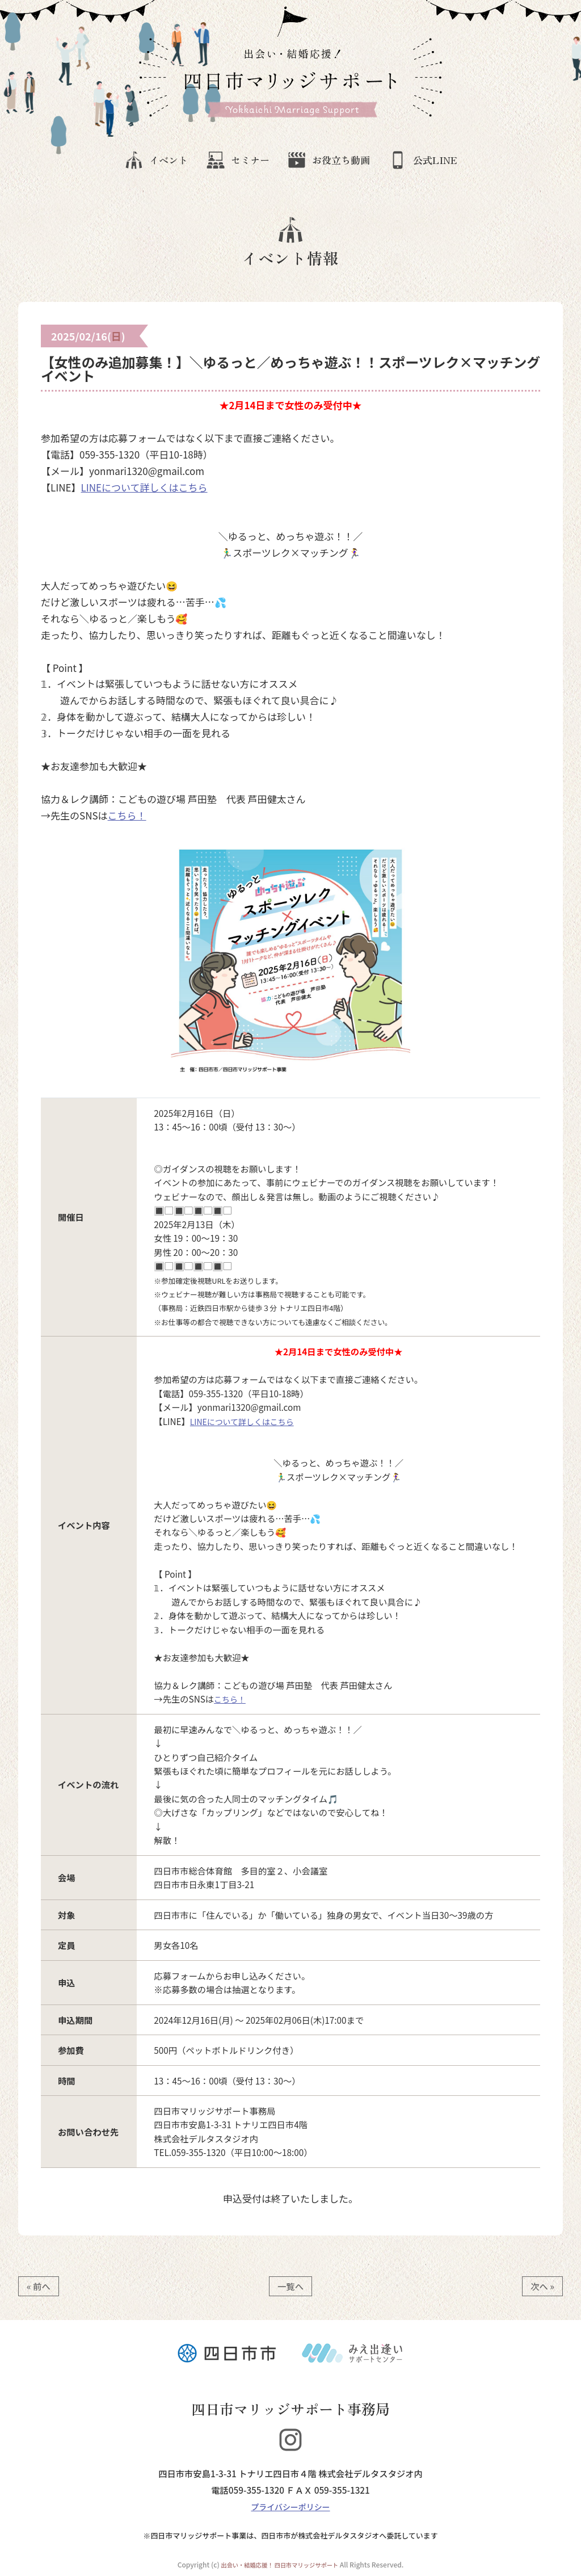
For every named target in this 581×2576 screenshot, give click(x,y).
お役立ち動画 (337, 160)
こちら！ (127, 813)
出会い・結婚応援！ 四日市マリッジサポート (279, 2561)
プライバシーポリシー (290, 2504)
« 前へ (38, 2283)
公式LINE (446, 160)
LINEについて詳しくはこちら (144, 485)
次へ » (542, 2283)
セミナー (230, 160)
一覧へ (290, 2283)
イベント (132, 160)
